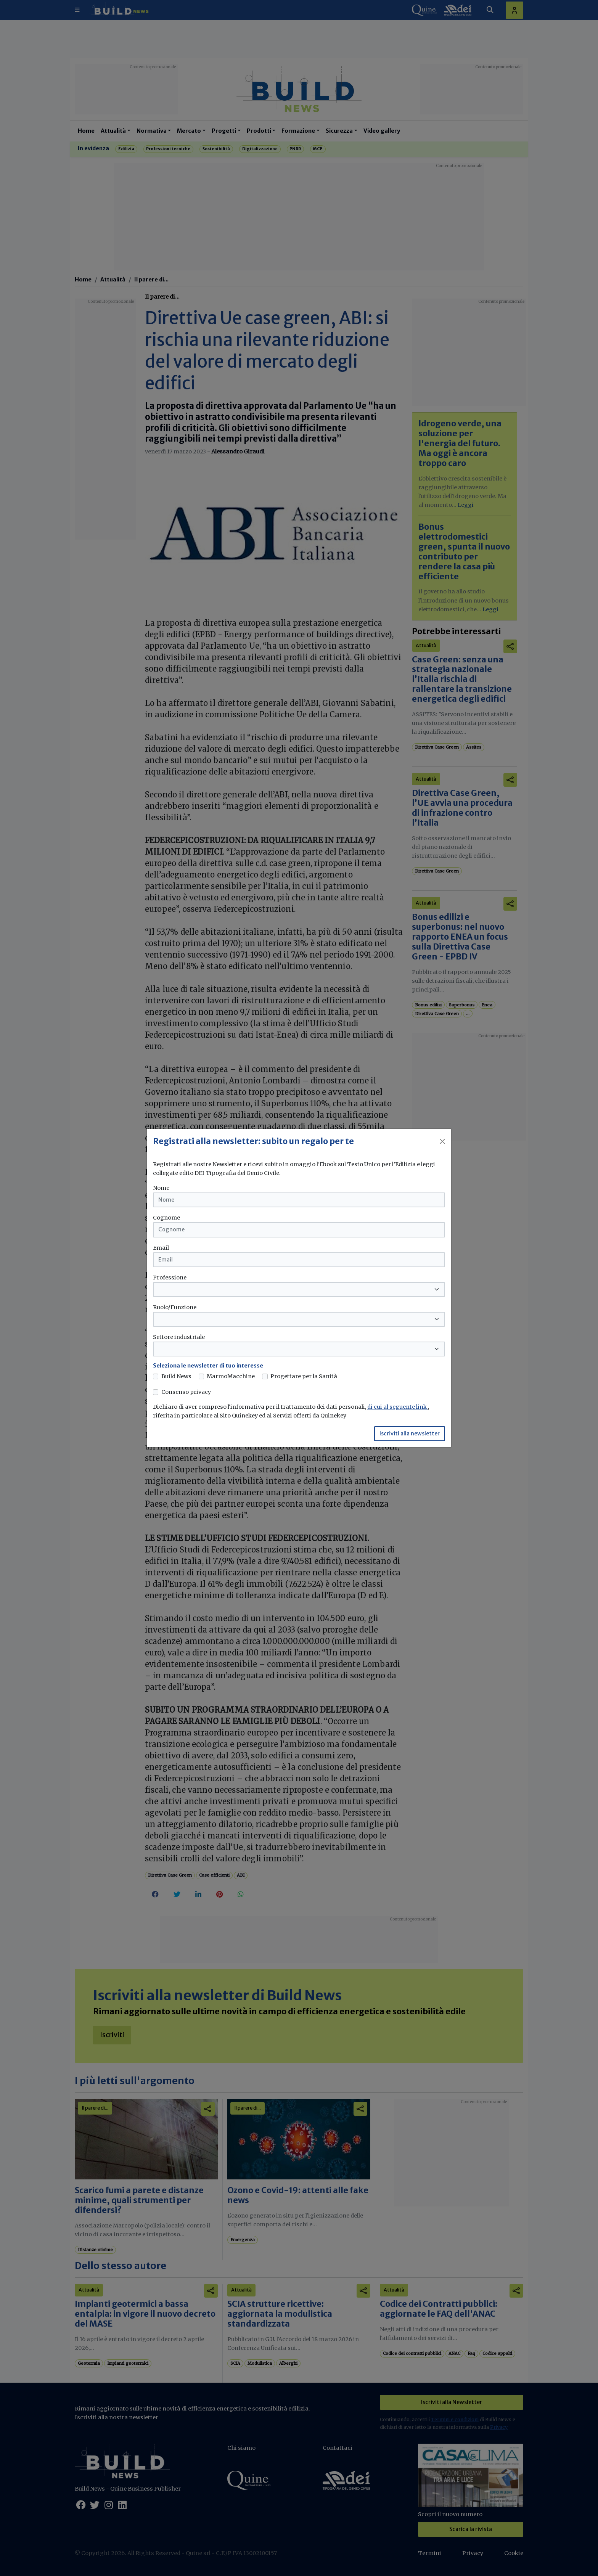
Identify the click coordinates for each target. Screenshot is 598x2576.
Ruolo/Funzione (174, 1307)
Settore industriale (179, 1337)
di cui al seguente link (397, 1406)
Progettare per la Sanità (303, 1376)
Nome (161, 1187)
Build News (176, 1376)
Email (161, 1247)
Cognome (166, 1217)
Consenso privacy (186, 1391)
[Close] (442, 1141)
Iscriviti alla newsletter (409, 1433)
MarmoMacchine (231, 1376)
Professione (169, 1277)
